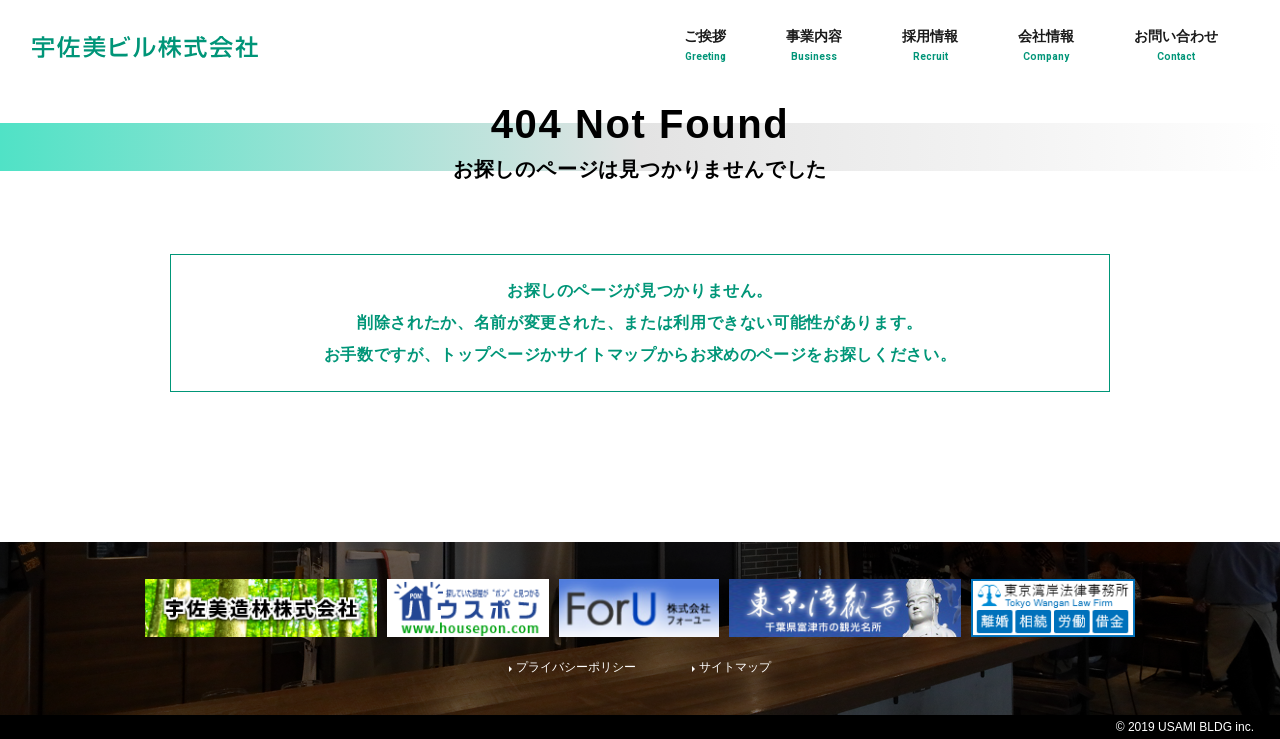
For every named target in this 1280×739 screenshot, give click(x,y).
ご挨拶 (705, 48)
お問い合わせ (1176, 48)
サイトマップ (735, 667)
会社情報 (1046, 48)
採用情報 (930, 48)
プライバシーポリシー (576, 667)
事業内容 (814, 48)
